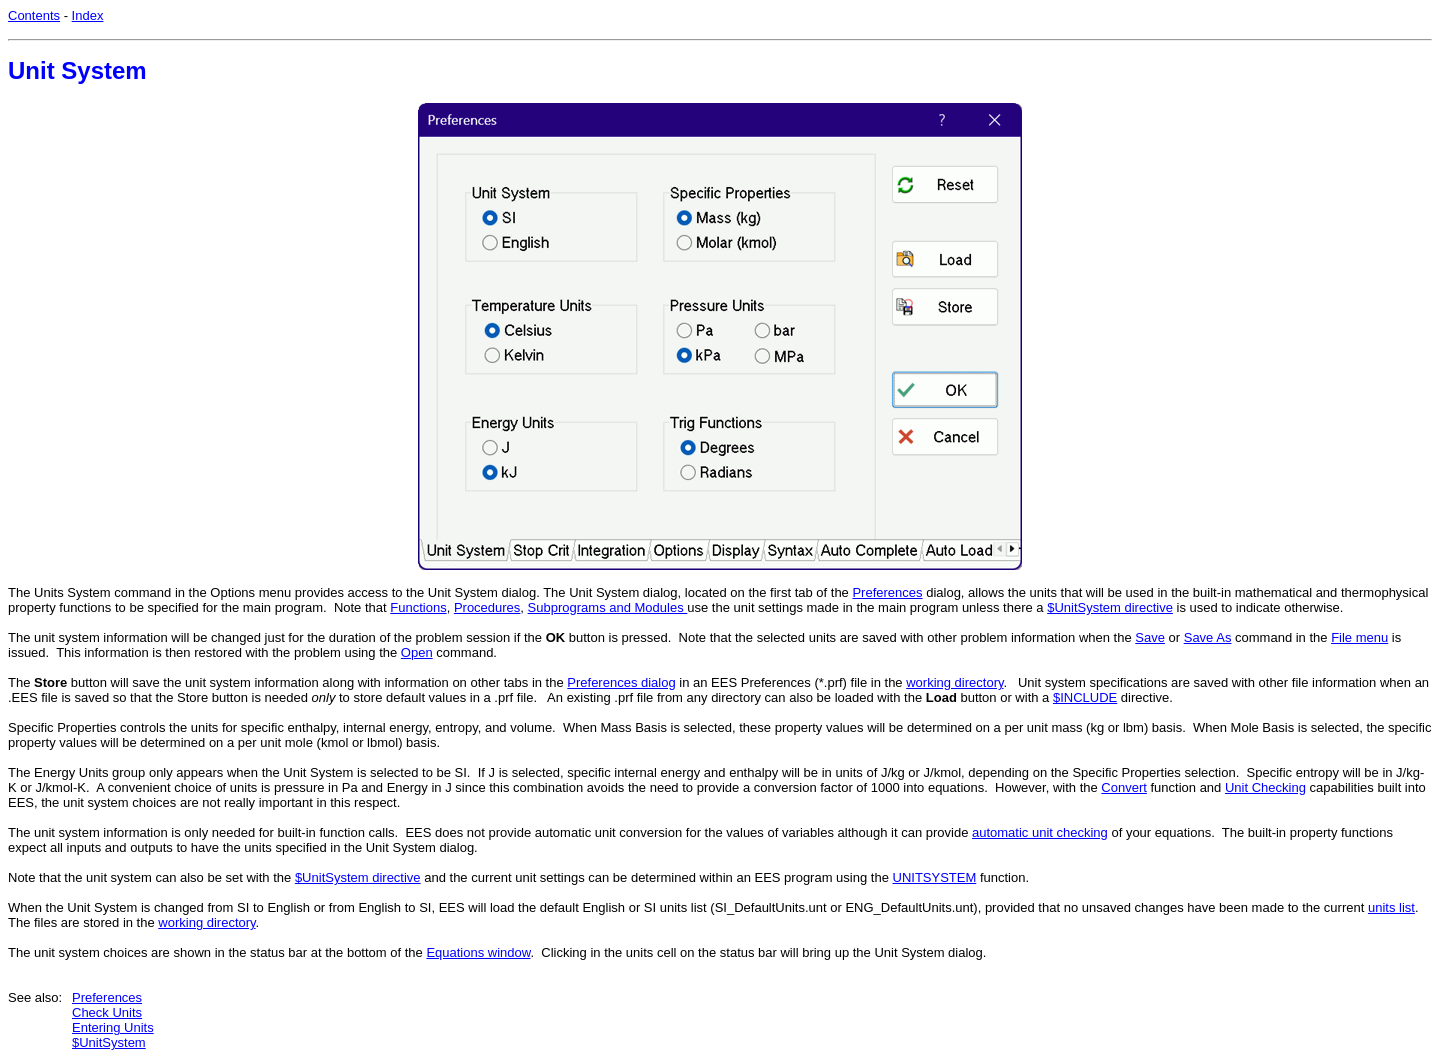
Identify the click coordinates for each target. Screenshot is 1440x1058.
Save (1150, 637)
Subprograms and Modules (608, 607)
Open (417, 652)
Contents (34, 15)
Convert (1124, 787)
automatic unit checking (1040, 832)
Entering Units (113, 1027)
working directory (954, 682)
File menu (1359, 637)
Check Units (107, 1012)
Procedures (487, 607)
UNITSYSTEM (935, 877)
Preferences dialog (621, 682)
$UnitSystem (109, 1042)
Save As (1208, 637)
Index (88, 15)
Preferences (887, 592)
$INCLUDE (1085, 697)
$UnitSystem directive (1110, 607)
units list (1391, 907)
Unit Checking (1265, 787)
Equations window (478, 952)
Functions (418, 607)
